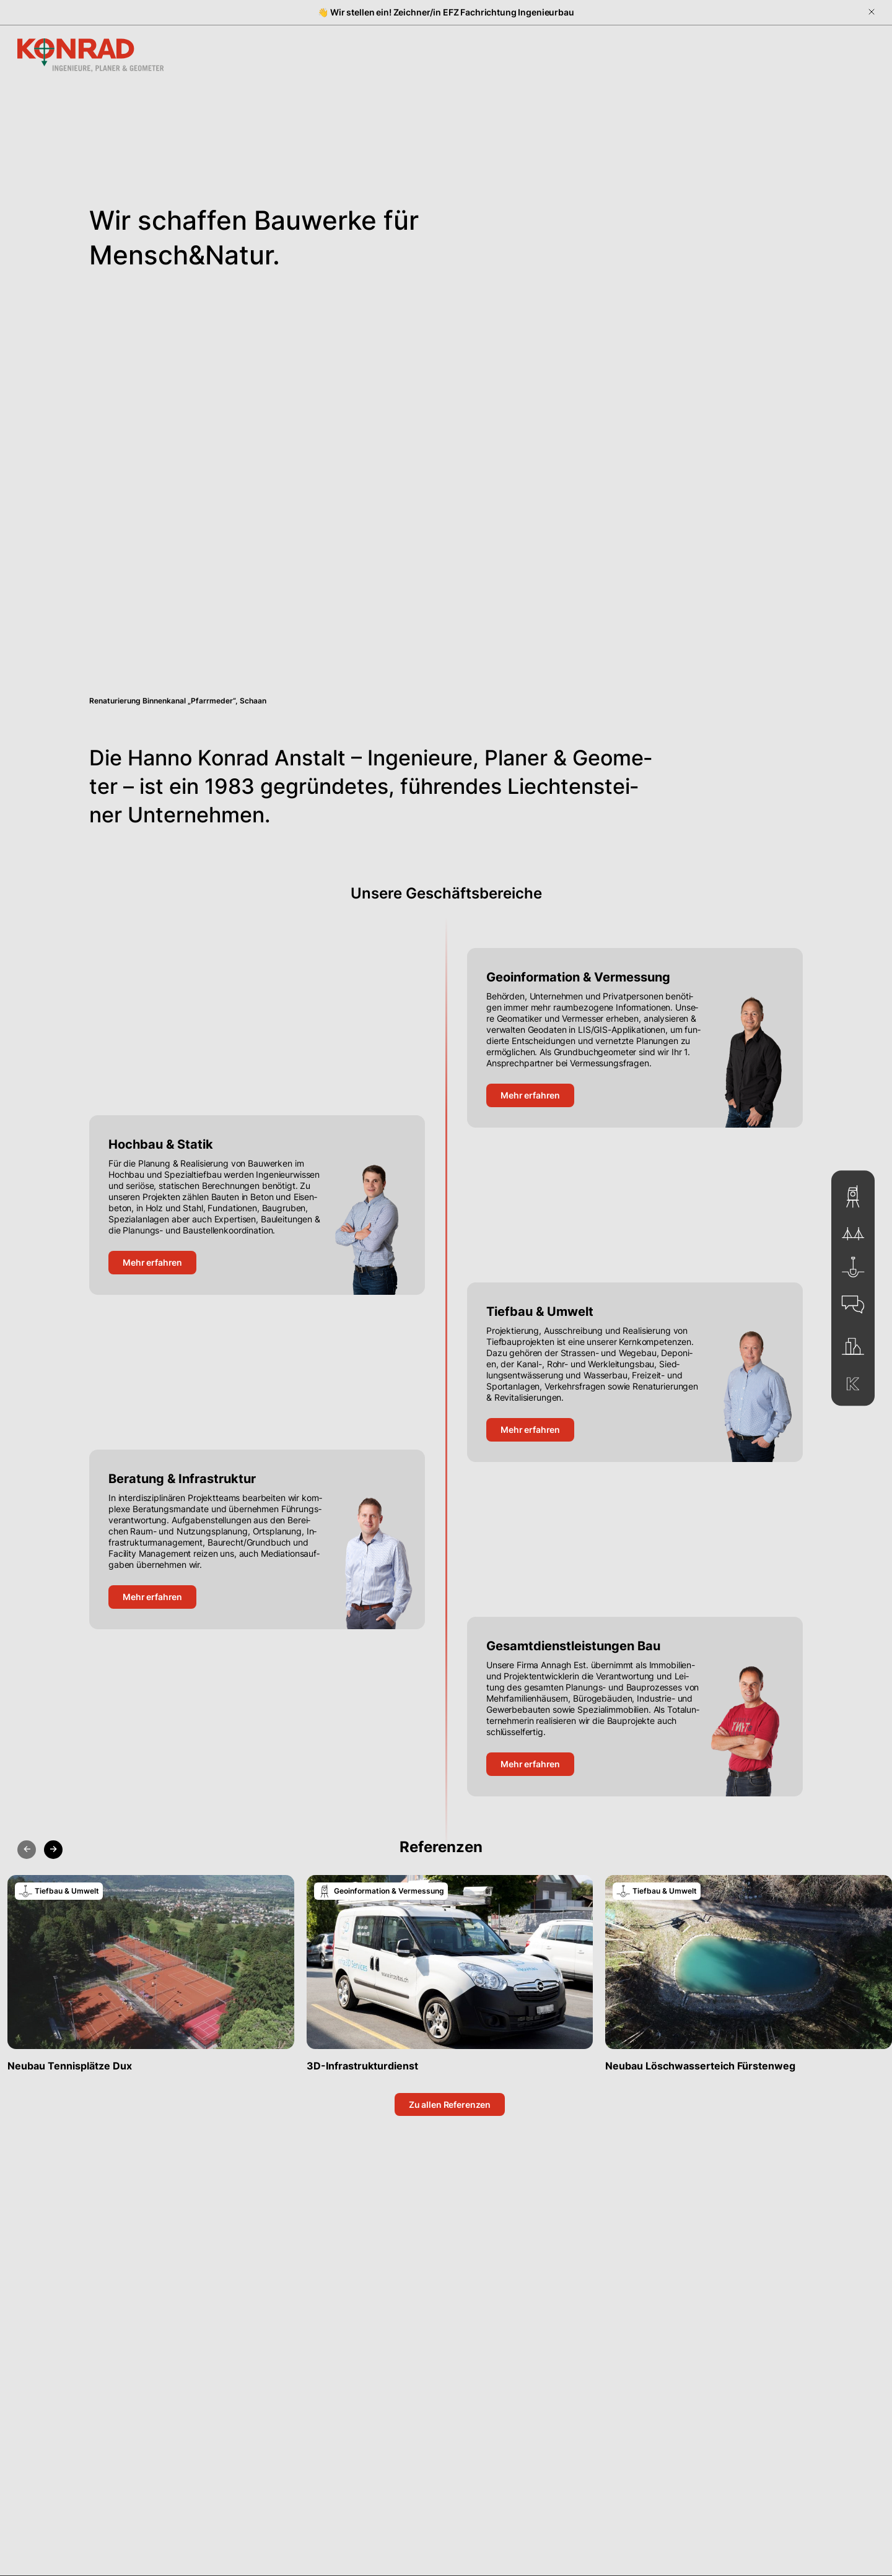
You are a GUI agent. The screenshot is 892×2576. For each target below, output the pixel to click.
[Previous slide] (26, 1849)
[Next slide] (53, 1849)
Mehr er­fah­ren (530, 1095)
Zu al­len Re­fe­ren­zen (450, 2104)
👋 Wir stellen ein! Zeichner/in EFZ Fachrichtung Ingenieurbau (446, 12)
